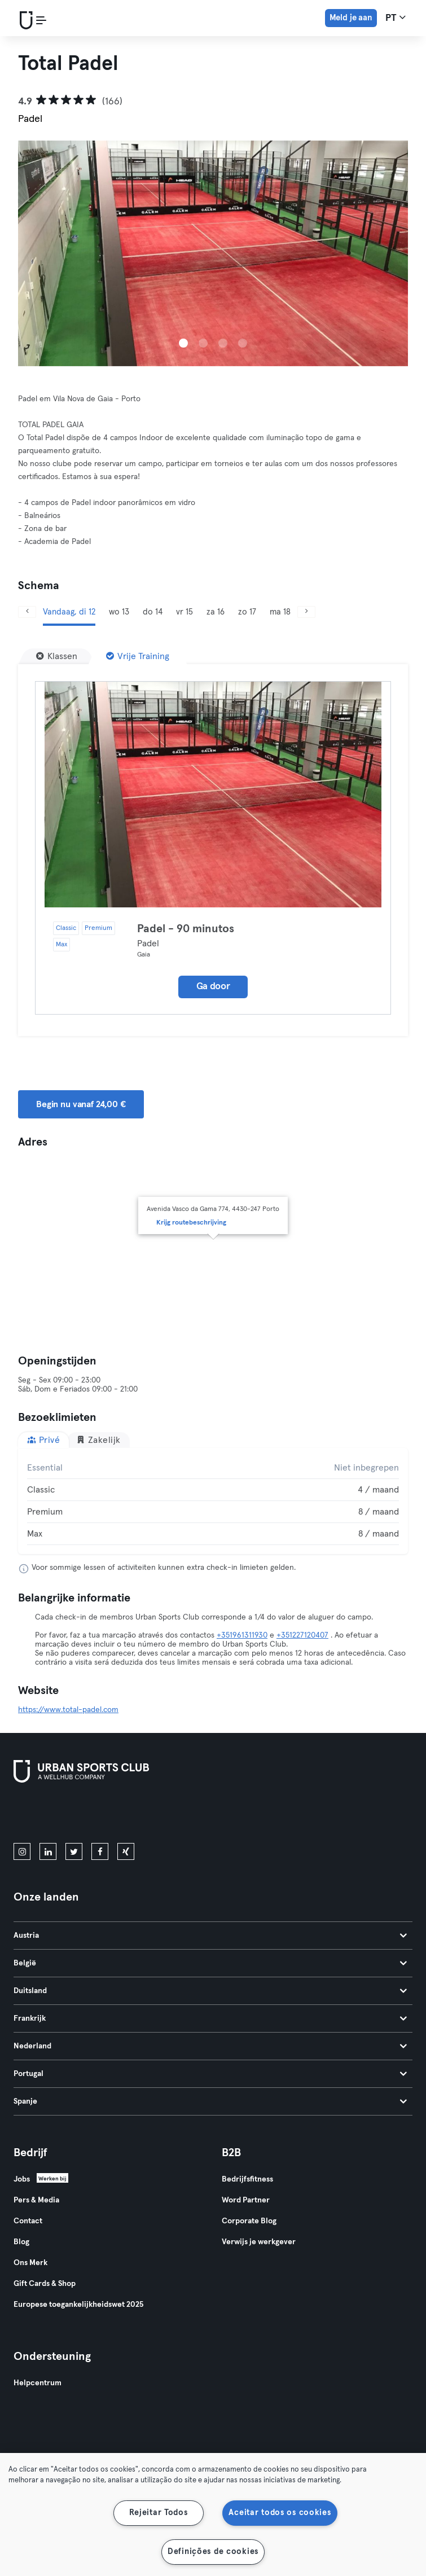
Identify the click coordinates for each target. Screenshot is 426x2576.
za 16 (216, 612)
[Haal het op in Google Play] (134, 1815)
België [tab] (210, 1963)
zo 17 (247, 612)
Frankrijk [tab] (210, 2018)
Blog (21, 2242)
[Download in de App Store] (52, 1815)
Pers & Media (36, 2200)
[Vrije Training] (137, 656)
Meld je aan (351, 18)
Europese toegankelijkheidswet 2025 (78, 2305)
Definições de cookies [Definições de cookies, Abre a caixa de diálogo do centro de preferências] (213, 2552)
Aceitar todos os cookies (280, 2513)
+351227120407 (302, 1635)
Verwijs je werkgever (259, 2242)
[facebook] (99, 1851)
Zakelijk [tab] (98, 1440)
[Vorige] (27, 612)
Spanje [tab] (210, 2101)
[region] (213, 2514)
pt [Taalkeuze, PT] (395, 17)
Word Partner (246, 2200)
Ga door (213, 986)
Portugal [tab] (210, 2074)
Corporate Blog (249, 2221)
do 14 (153, 612)
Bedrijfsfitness (247, 2179)
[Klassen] (56, 656)
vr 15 (184, 612)
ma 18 (280, 612)
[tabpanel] (213, 1501)
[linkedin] (47, 1851)
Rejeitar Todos (158, 2513)
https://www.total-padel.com (68, 1710)
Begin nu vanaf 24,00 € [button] (81, 1104)
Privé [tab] (43, 1440)
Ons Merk (30, 2263)
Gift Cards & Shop (45, 2284)
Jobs (22, 2179)
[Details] (213, 794)
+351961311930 (242, 1635)
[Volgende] (306, 612)
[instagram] (22, 1851)
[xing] (125, 1851)
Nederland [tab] (210, 2046)
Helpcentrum (38, 2383)
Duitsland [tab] (210, 1991)
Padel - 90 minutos (185, 928)
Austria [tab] (210, 1935)
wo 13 (119, 612)
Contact (28, 2221)
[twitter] (73, 1851)
